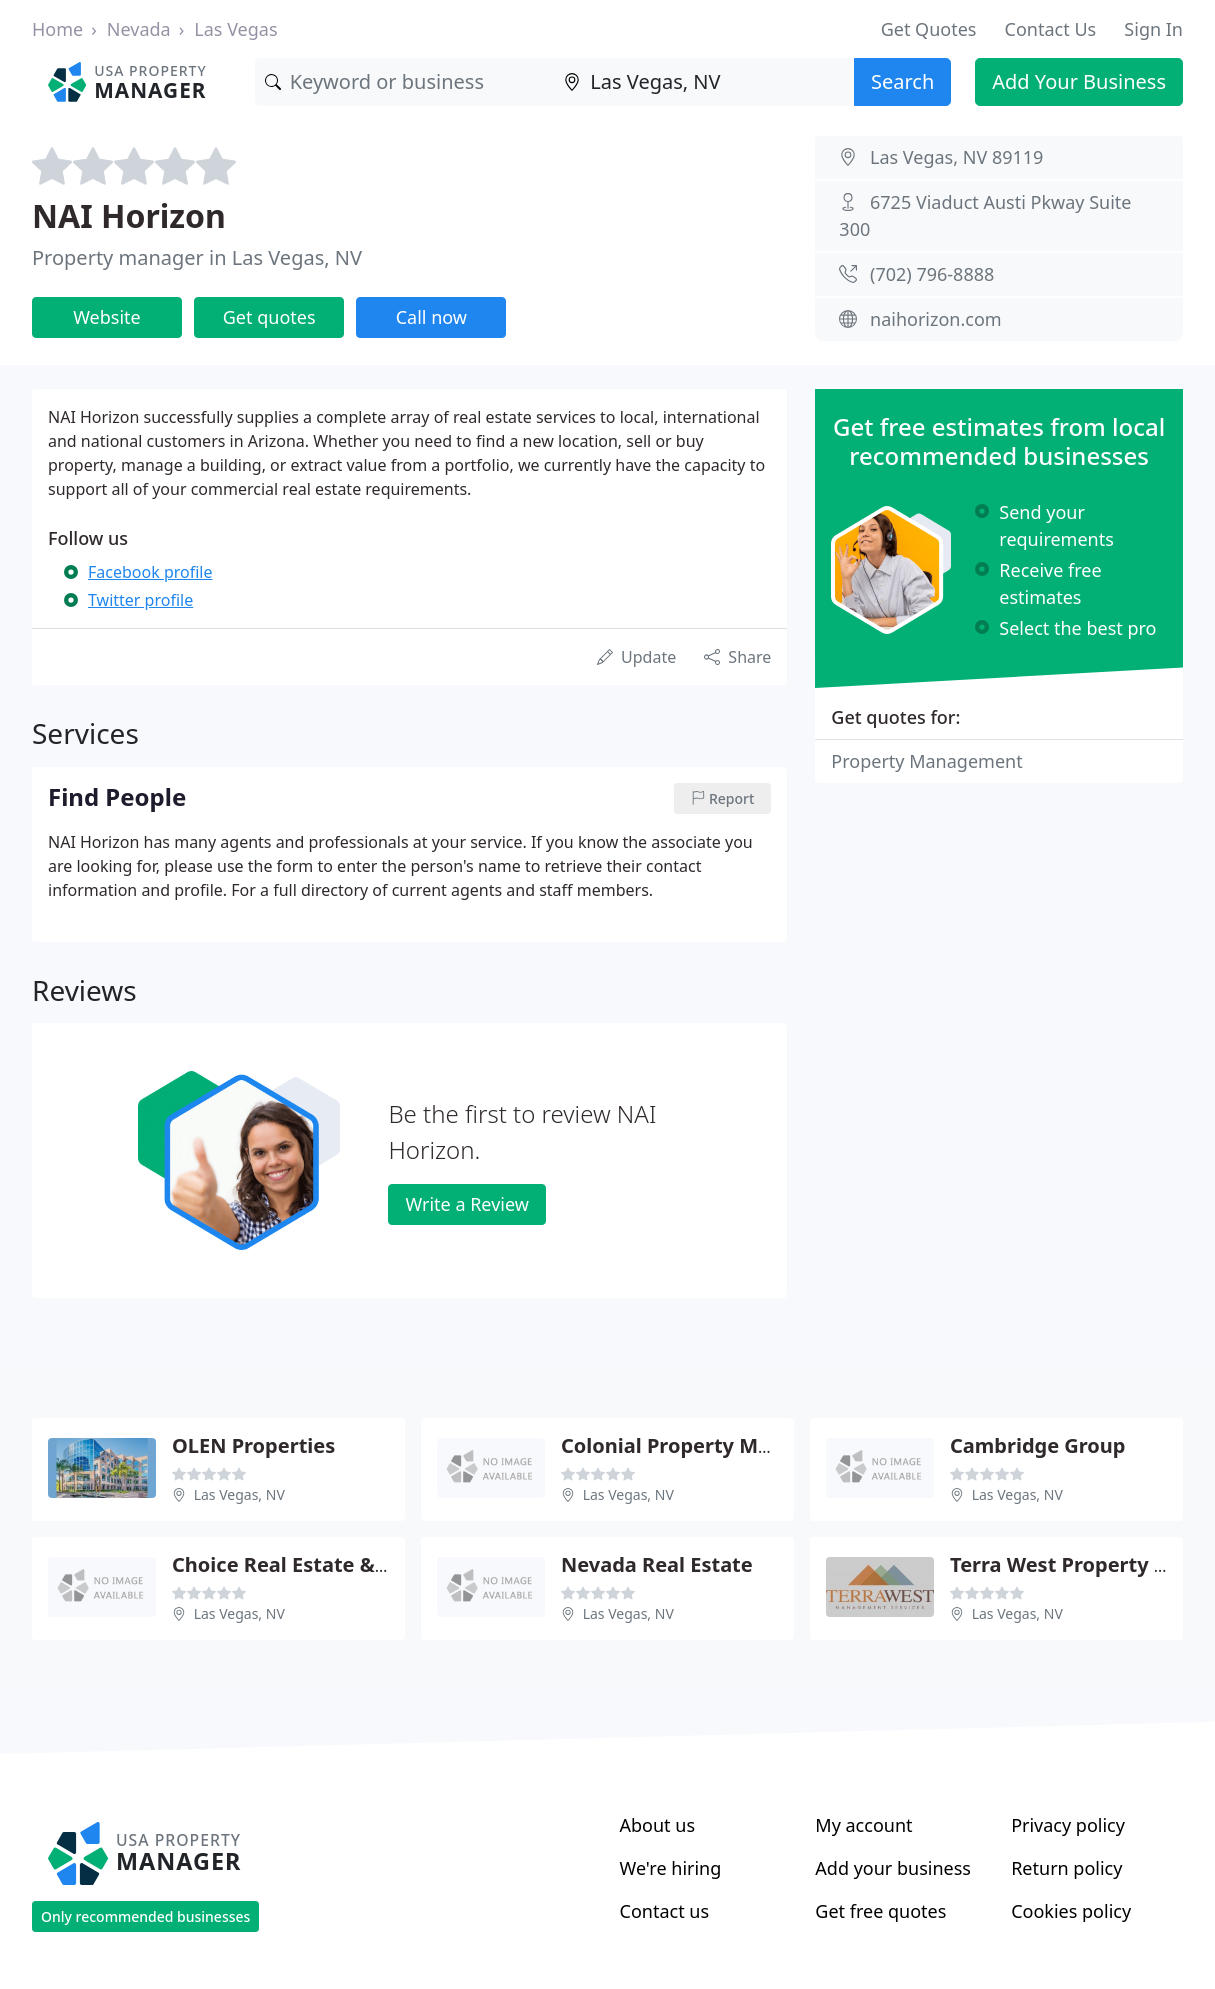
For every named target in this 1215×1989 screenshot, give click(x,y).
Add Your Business (1079, 81)
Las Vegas (235, 29)
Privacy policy (1068, 1825)
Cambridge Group (1037, 1445)
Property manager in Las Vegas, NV (197, 257)
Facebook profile (150, 572)
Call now (431, 317)
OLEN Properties (253, 1445)
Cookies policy (1071, 1911)
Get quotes (269, 317)
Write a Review (466, 1204)
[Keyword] (405, 82)
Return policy (1066, 1868)
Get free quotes (880, 1911)
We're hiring (671, 1868)
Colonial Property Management (717, 1445)
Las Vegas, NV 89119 (956, 157)
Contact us (665, 1911)
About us (658, 1825)
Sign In (1153, 29)
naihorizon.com (936, 319)
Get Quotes (929, 29)
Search (902, 81)
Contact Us (1051, 29)
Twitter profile (140, 600)
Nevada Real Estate (657, 1564)
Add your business (893, 1868)
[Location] (704, 82)
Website (107, 317)
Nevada (139, 29)
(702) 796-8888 (932, 274)
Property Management (926, 761)
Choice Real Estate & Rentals (313, 1564)
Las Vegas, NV (239, 1494)
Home (57, 29)
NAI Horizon (129, 215)
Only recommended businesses (145, 1916)
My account (863, 1825)
